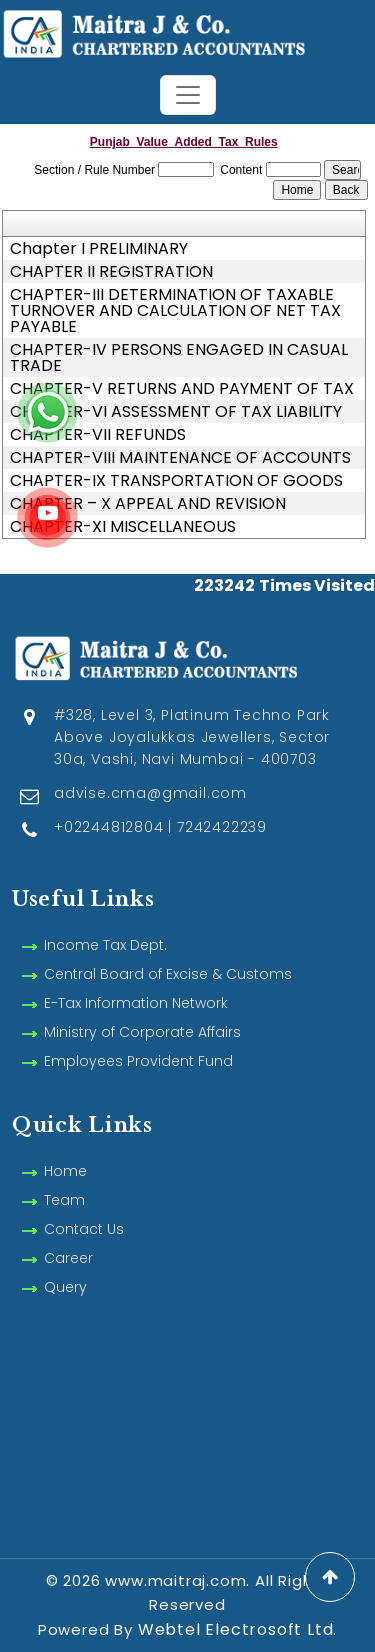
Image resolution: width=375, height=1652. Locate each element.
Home (65, 1148)
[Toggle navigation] (188, 95)
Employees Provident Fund (138, 1038)
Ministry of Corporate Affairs (142, 1009)
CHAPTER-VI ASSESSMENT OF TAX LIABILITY (176, 412)
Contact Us (84, 1206)
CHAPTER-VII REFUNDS (98, 435)
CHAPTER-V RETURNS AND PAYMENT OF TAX (182, 389)
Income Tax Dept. (105, 922)
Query (65, 1264)
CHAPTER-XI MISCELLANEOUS (123, 527)
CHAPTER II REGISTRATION (111, 272)
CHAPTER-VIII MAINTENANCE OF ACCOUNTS (180, 458)
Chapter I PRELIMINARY (99, 249)
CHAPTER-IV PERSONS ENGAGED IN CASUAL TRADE (179, 358)
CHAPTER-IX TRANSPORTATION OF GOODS (176, 481)
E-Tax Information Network (136, 980)
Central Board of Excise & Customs (168, 951)
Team (64, 1177)
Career (68, 1235)
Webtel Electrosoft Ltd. (237, 1629)
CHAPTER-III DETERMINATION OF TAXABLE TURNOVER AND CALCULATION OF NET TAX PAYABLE (175, 311)
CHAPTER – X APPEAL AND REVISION (148, 504)
